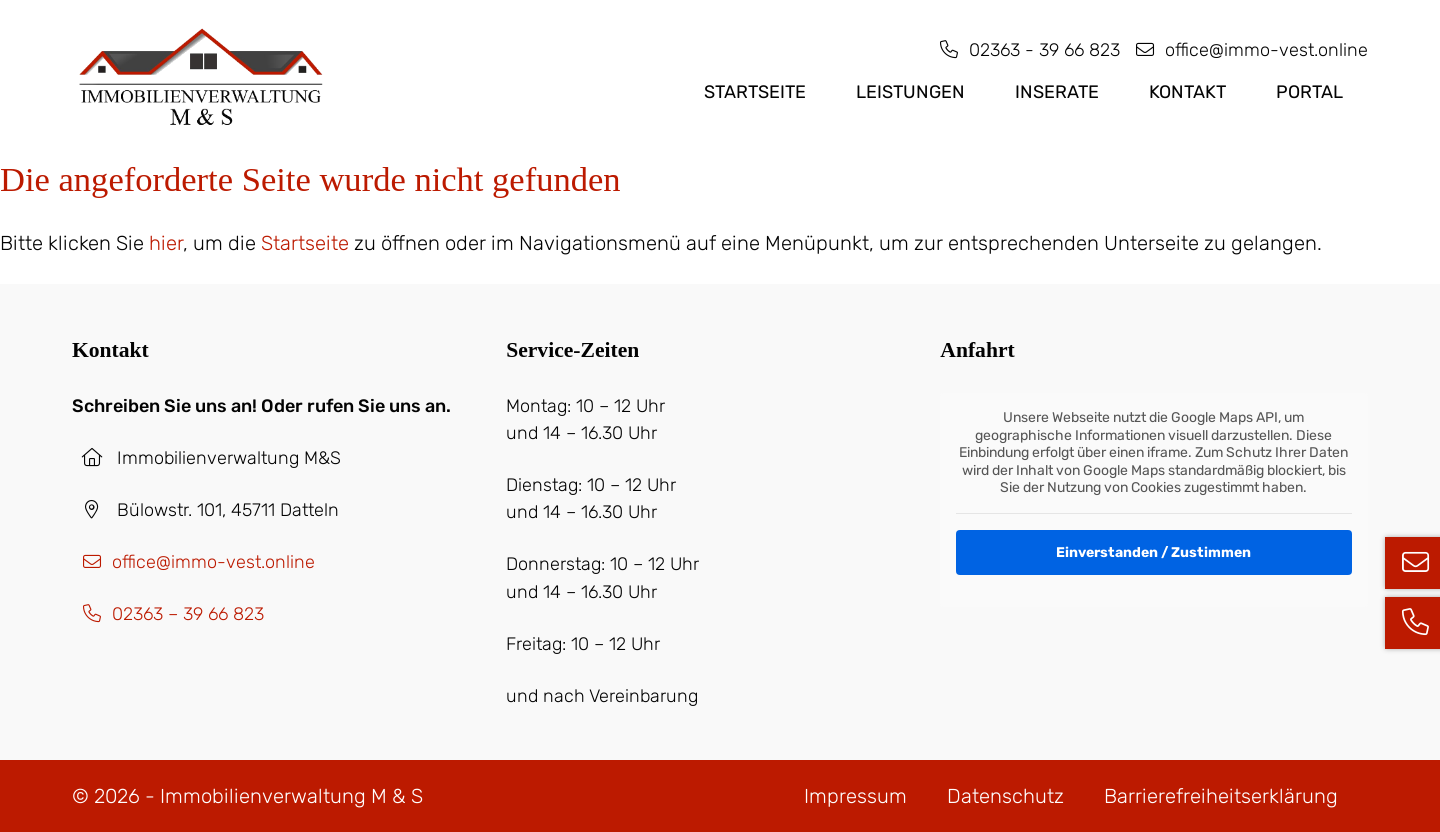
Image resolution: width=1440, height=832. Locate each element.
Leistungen (910, 92)
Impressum (855, 796)
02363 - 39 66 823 (1024, 50)
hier (166, 243)
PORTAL (1309, 92)
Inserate (1057, 92)
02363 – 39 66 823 (168, 614)
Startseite (755, 92)
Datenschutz (1005, 796)
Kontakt (1187, 92)
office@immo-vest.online (1246, 50)
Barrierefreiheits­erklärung (1221, 796)
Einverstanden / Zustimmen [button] (1154, 551)
